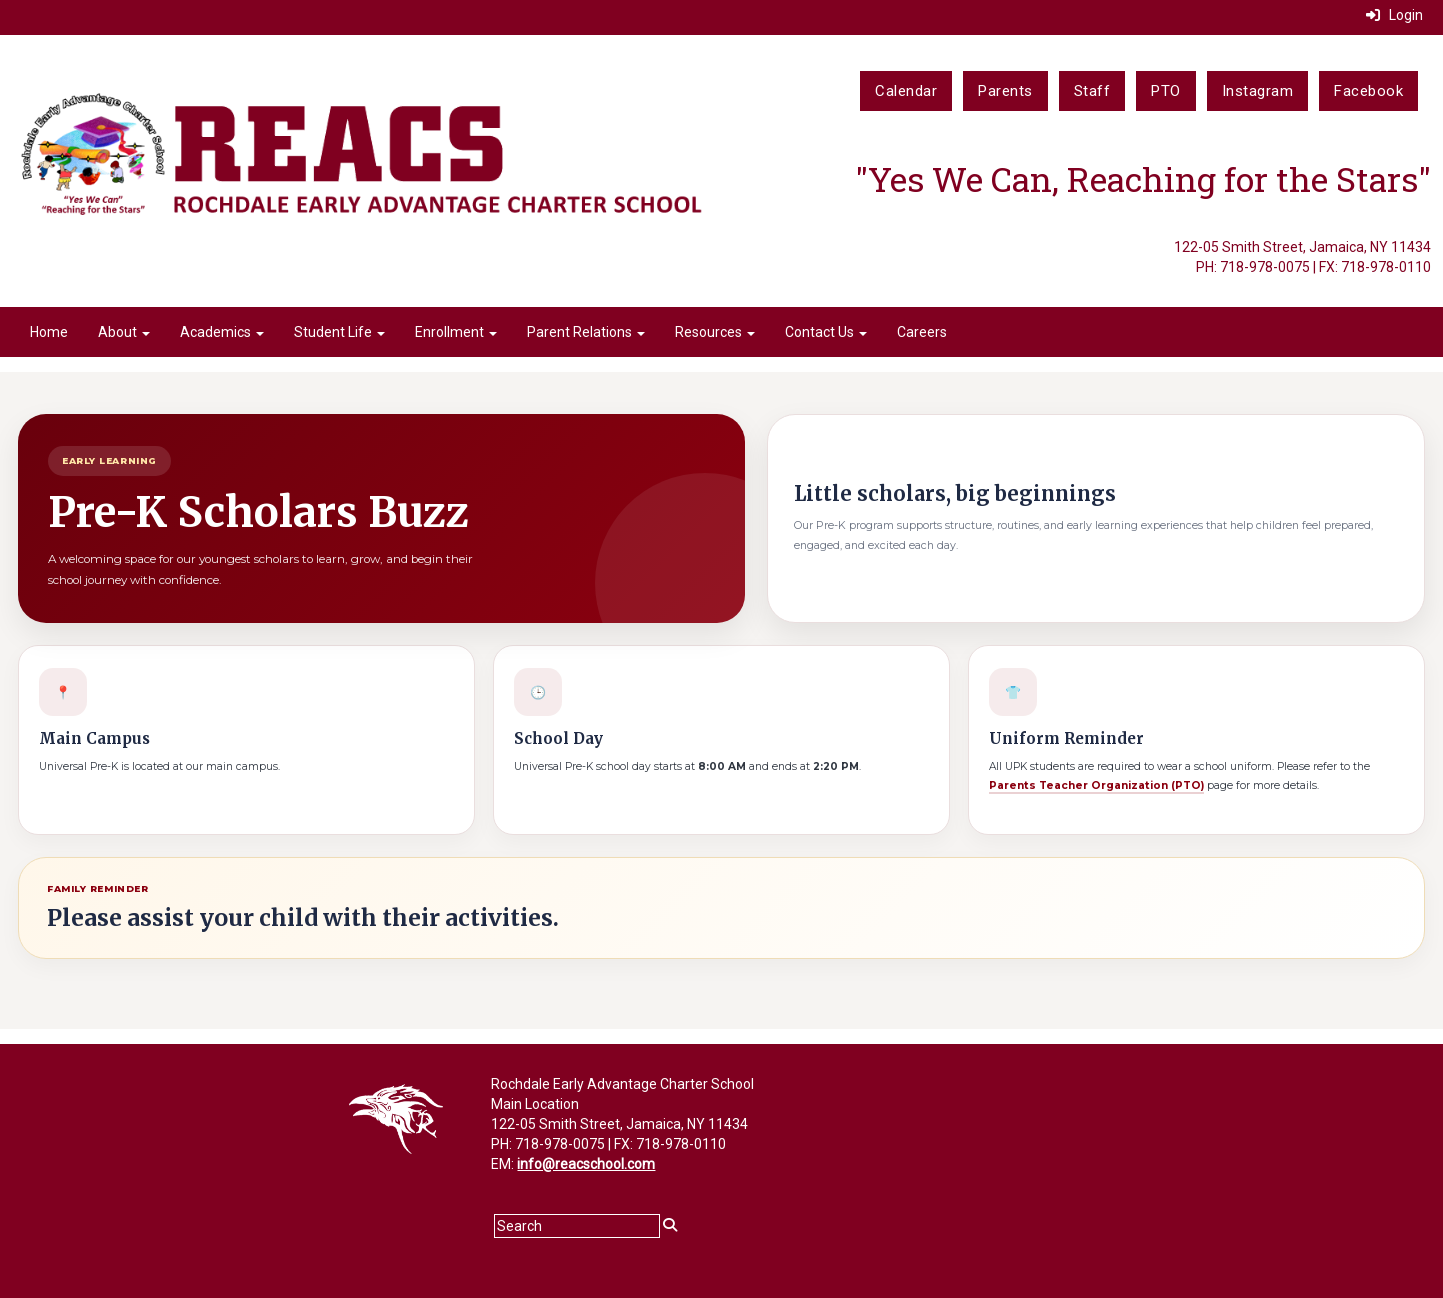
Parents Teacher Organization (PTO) (1096, 785)
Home (49, 332)
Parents (1005, 91)
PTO (1166, 91)
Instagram (1258, 91)
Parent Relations (586, 332)
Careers (922, 332)
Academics (222, 332)
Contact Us (826, 332)
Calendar (906, 91)
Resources (715, 332)
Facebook (1368, 91)
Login (1394, 15)
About (124, 332)
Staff (1092, 91)
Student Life (339, 332)
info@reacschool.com (586, 1164)
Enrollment (456, 332)
